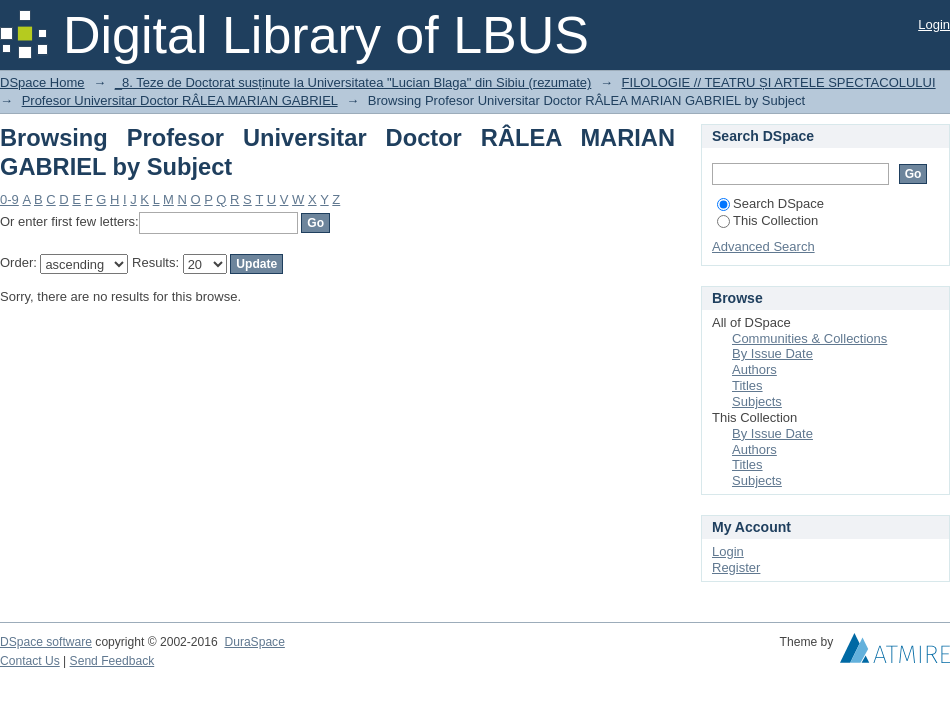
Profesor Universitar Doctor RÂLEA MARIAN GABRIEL (180, 100)
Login (934, 24)
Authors (754, 369)
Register (736, 567)
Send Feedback (112, 661)
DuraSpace (254, 642)
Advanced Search (763, 246)
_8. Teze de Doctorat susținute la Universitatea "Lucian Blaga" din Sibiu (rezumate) (353, 82)
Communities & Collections (809, 338)
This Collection (767, 220)
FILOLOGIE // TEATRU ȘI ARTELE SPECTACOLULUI (779, 82)
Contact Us (30, 661)
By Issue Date (772, 353)
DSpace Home (42, 82)
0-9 (9, 199)
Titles (747, 385)
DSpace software (46, 642)
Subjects (757, 401)
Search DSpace (770, 203)
